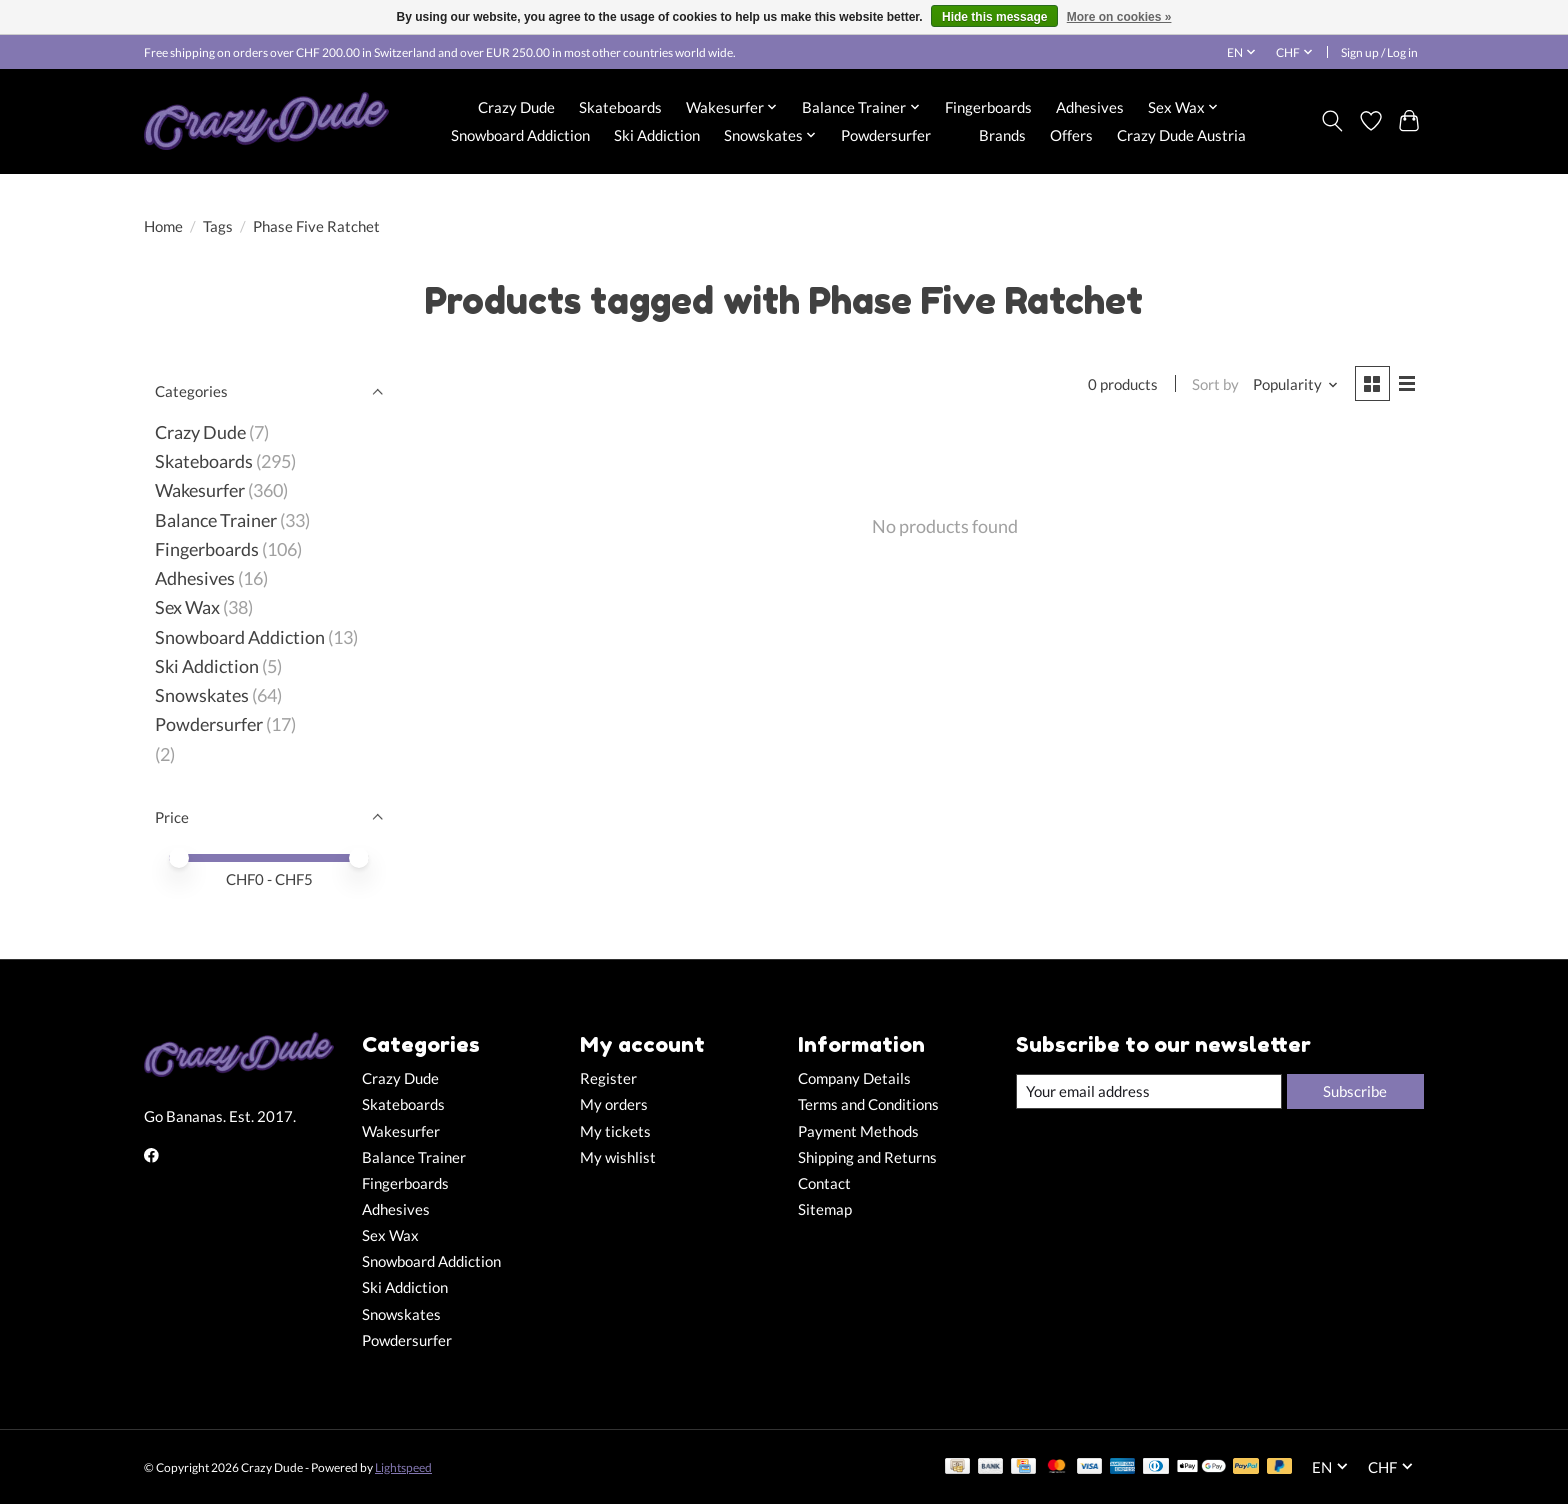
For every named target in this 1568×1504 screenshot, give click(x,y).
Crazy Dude (516, 107)
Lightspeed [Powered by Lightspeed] (403, 1467)
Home (163, 226)
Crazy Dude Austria (1181, 135)
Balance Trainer (216, 520)
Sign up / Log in (1379, 52)
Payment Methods (858, 1131)
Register (608, 1078)
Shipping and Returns (867, 1157)
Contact (824, 1183)
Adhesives (1090, 107)
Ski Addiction (657, 135)
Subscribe (1355, 1091)
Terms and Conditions (868, 1104)
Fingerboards (988, 107)
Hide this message (994, 17)
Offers (1071, 135)
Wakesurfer (200, 490)
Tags (218, 226)
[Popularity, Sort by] (1296, 384)
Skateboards (620, 107)
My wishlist (618, 1157)
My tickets (615, 1131)
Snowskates (202, 695)
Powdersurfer (886, 135)
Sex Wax (187, 607)
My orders (614, 1104)
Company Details (854, 1078)
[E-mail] (1149, 1092)
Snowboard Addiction (520, 135)
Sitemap (825, 1209)
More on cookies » (1119, 17)
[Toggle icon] (1332, 121)
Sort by (1215, 384)
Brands (1002, 135)
